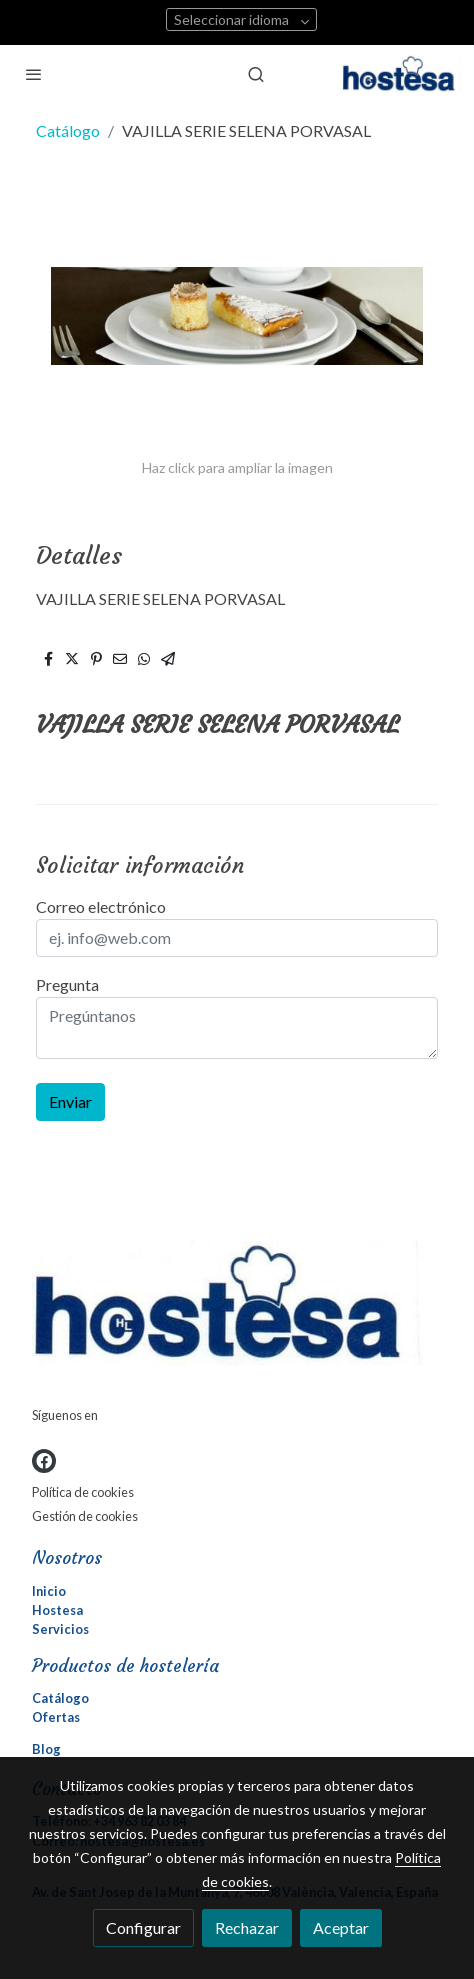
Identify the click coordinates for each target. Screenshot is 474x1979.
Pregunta (67, 984)
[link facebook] (44, 1461)
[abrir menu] (34, 74)
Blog (46, 1749)
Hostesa (57, 1610)
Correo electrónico (101, 906)
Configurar (143, 1927)
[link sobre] (237, 1307)
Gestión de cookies (85, 1516)
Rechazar (247, 1927)
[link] (402, 74)
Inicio (49, 1591)
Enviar (70, 1101)
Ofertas (56, 1717)
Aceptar (341, 1927)
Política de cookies (83, 1492)
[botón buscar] (256, 74)
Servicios (60, 1629)
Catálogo (68, 130)
